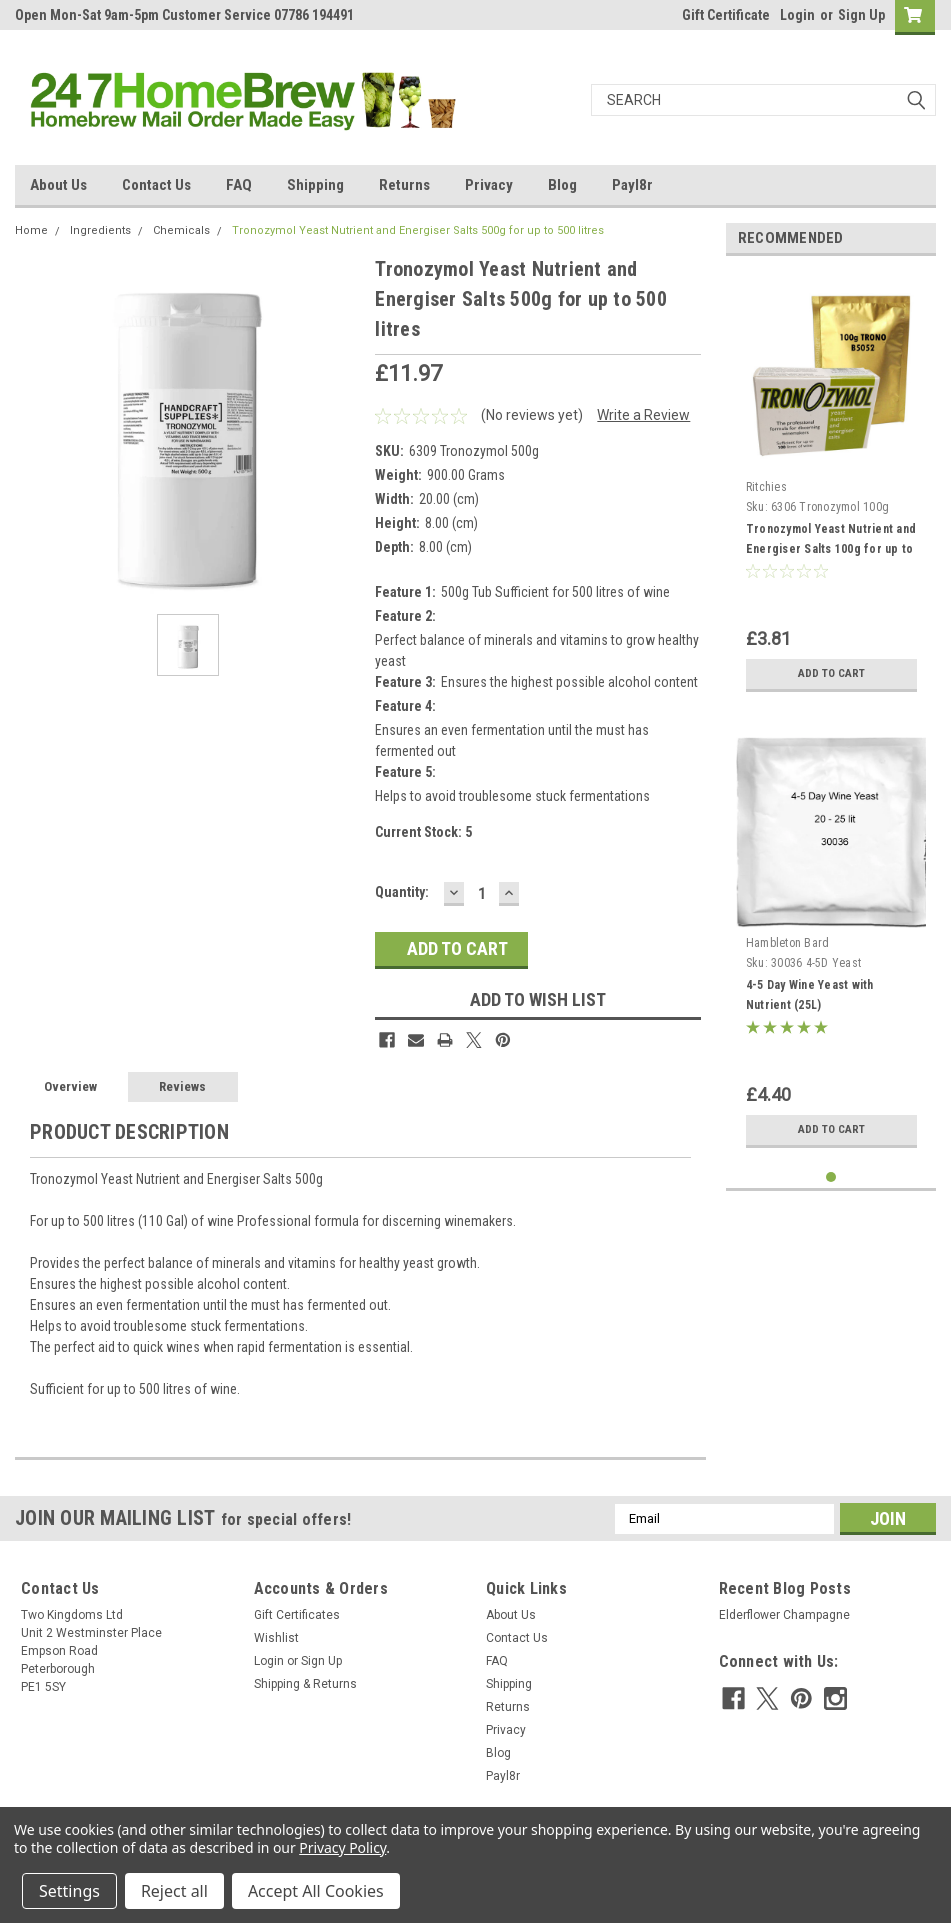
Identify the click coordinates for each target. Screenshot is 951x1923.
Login (797, 15)
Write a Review (643, 415)
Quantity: (402, 892)
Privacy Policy (342, 1847)
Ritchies (766, 487)
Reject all (174, 1891)
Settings (69, 1891)
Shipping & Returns (305, 1684)
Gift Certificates (297, 1615)
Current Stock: (423, 832)
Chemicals (181, 230)
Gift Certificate (726, 15)
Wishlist (276, 1638)
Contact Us (156, 185)
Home (31, 230)
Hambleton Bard (788, 943)
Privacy (489, 185)
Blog (562, 185)
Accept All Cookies (316, 1891)
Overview (70, 1086)
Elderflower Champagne (784, 1615)
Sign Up (861, 15)
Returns (404, 185)
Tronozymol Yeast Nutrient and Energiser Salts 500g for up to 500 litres (418, 230)
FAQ (239, 185)
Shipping (315, 185)
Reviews (182, 1086)
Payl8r (632, 185)
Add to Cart (831, 673)
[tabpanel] (831, 486)
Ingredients (100, 230)
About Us (58, 185)
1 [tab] (831, 1177)
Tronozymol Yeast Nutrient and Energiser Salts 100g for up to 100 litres (831, 549)
